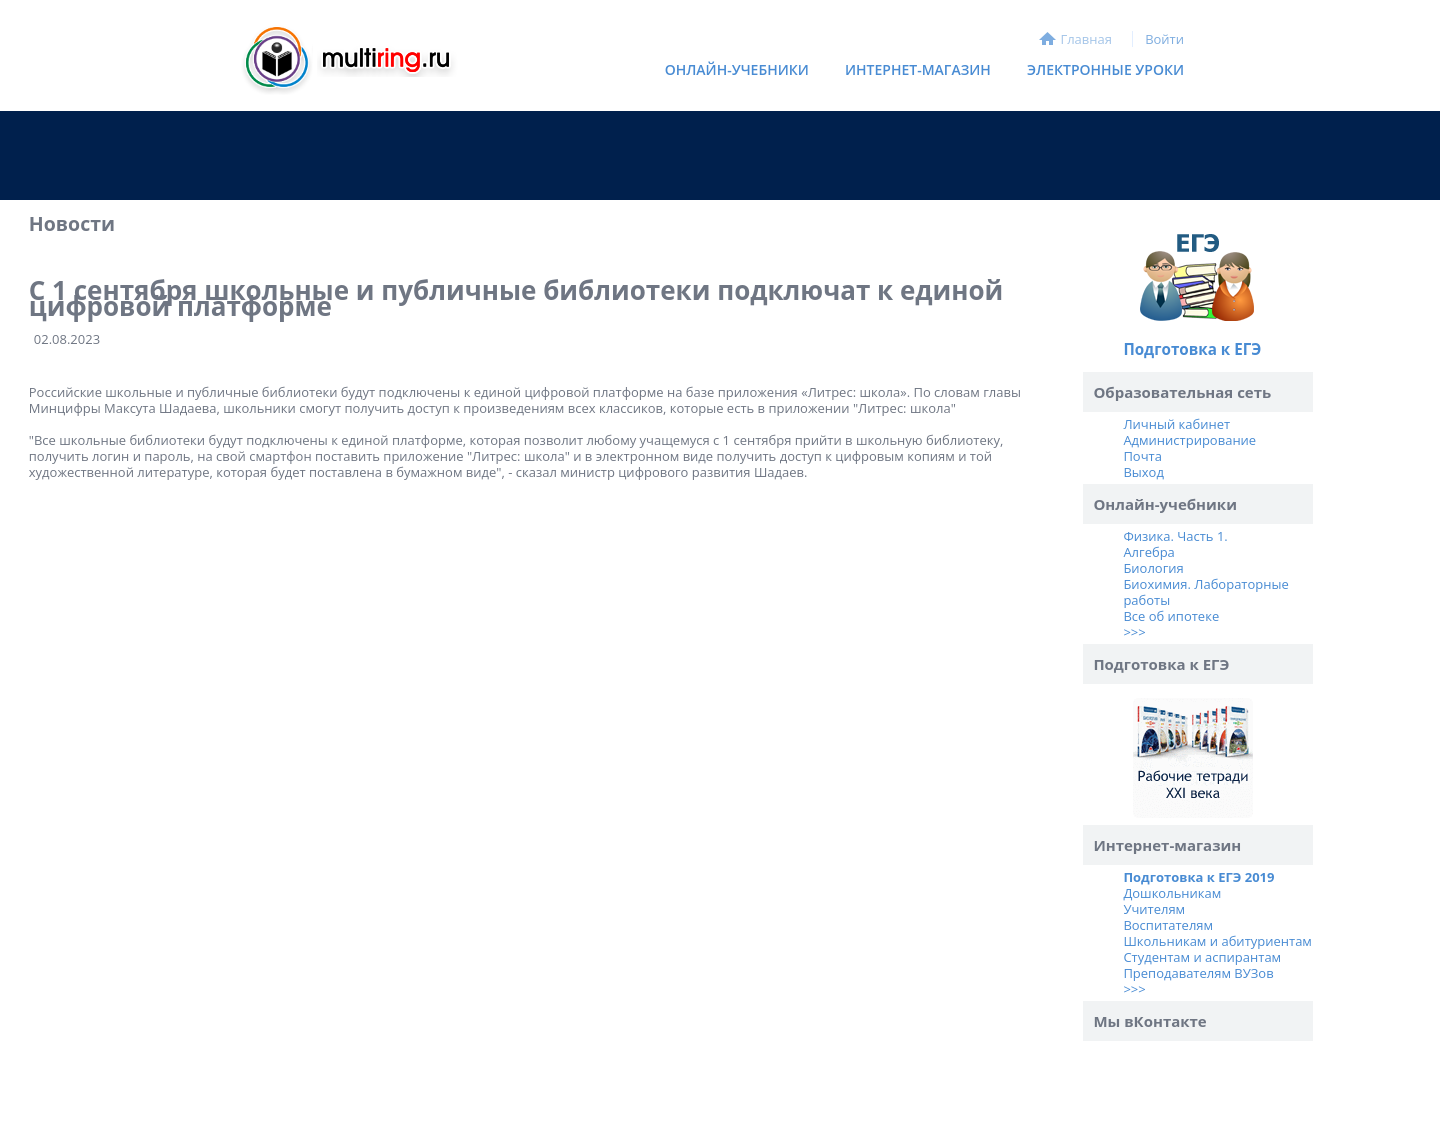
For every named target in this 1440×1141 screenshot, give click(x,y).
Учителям (1154, 909)
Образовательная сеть (1182, 392)
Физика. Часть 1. (1175, 536)
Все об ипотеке (1171, 616)
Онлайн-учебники (737, 69)
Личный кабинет (1176, 424)
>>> (1134, 632)
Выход (1143, 472)
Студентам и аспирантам (1202, 957)
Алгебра (1148, 552)
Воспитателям (1168, 925)
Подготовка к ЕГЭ (1192, 349)
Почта (1142, 456)
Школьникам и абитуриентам (1217, 941)
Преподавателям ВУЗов (1198, 973)
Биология (1153, 568)
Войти (1164, 39)
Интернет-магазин (912, 74)
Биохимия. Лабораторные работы (1205, 592)
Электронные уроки (1105, 69)
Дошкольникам (1172, 893)
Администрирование (1189, 440)
